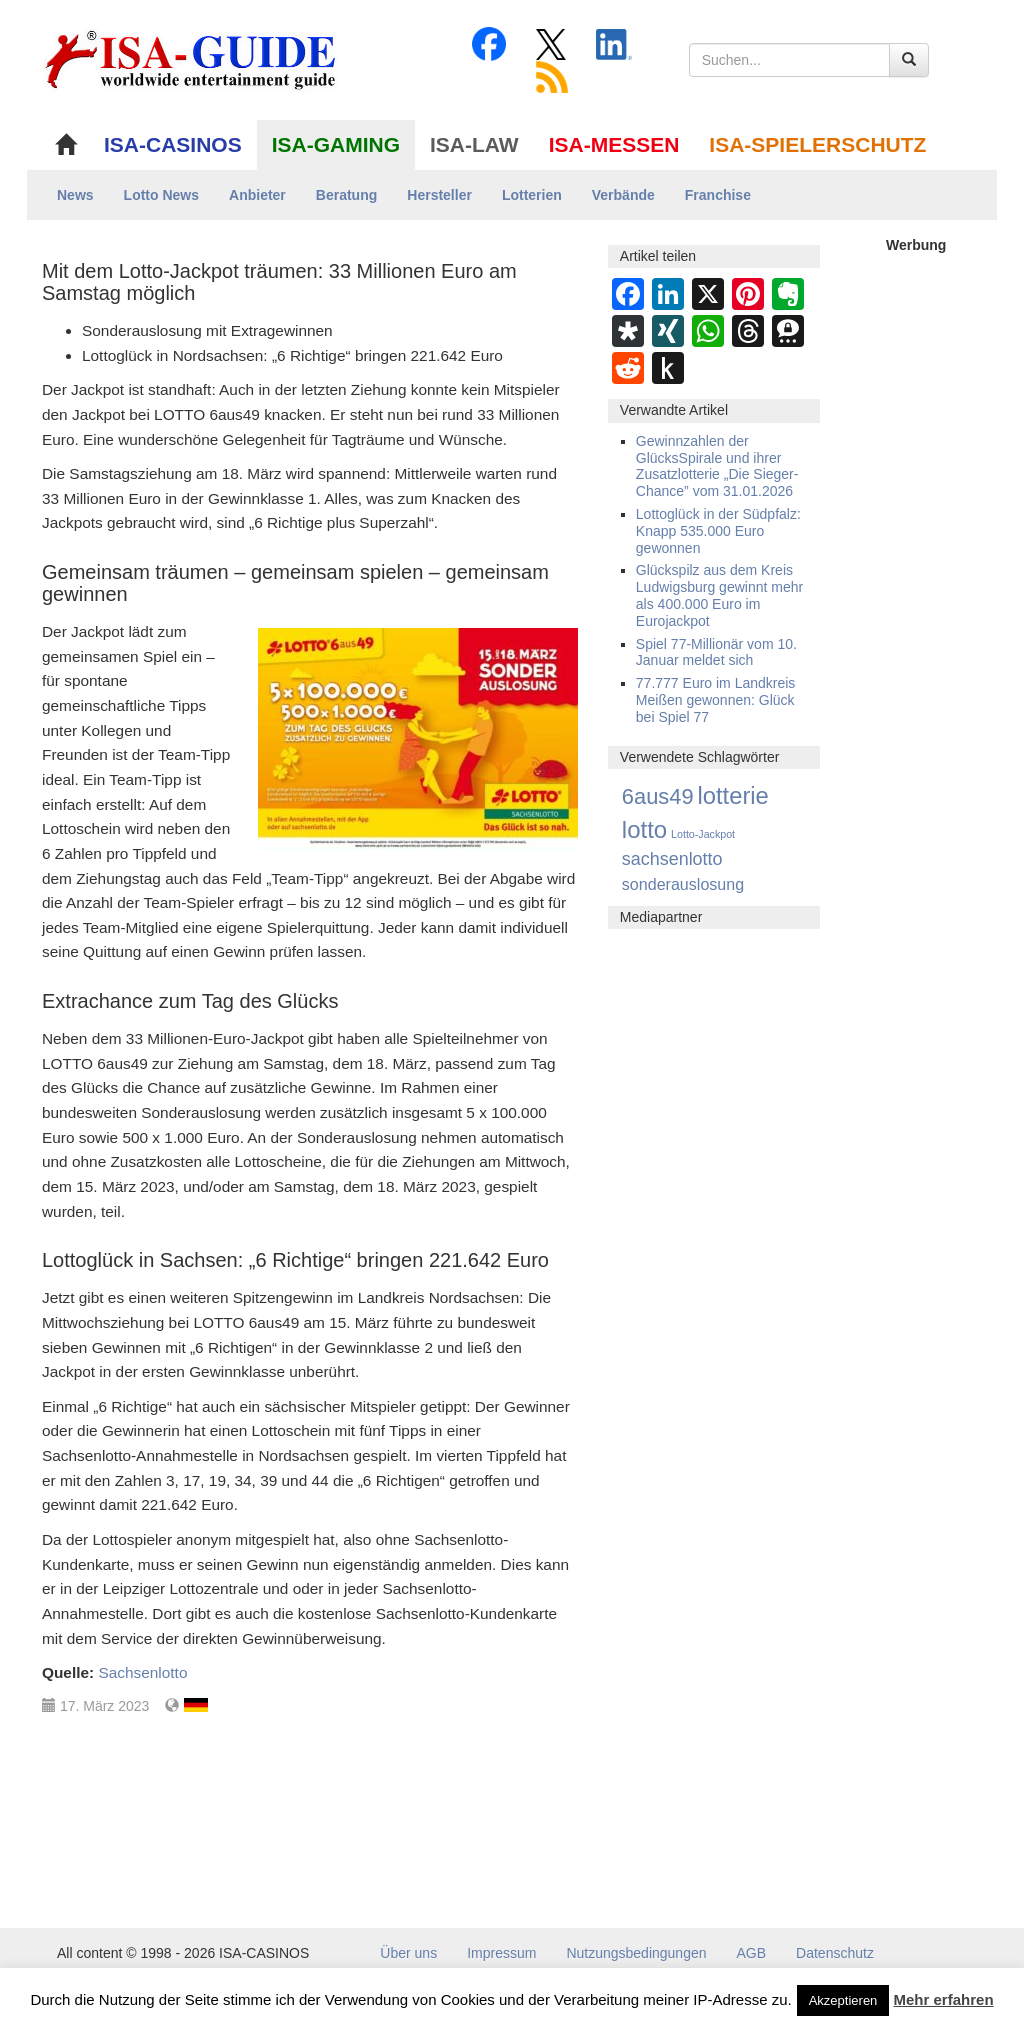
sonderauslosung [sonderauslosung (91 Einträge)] (683, 884)
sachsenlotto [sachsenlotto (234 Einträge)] (672, 859)
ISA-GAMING (336, 144)
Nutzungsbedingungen (636, 1953)
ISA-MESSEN (614, 144)
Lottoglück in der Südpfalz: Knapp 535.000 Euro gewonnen (718, 531)
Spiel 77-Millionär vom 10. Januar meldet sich (716, 652)
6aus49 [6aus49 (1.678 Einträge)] (658, 796)
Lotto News (161, 195)
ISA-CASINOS (173, 144)
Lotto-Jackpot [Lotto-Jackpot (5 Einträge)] (703, 834)
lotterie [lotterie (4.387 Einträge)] (733, 795)
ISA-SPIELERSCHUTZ (817, 144)
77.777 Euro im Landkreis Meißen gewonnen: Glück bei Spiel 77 (716, 700)
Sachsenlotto (142, 1672)
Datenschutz (835, 1953)
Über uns (408, 1953)
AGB (752, 1953)
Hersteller (439, 195)
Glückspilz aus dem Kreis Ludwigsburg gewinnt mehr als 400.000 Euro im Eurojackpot (719, 595)
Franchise (718, 195)
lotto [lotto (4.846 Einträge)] (644, 829)
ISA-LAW (474, 144)
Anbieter (257, 195)
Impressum (501, 1953)
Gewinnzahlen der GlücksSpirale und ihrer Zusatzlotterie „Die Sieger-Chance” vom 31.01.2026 (717, 466)
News (75, 195)
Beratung (346, 195)
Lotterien (532, 195)
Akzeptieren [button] (843, 2000)
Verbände (623, 195)
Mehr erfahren (944, 1999)
